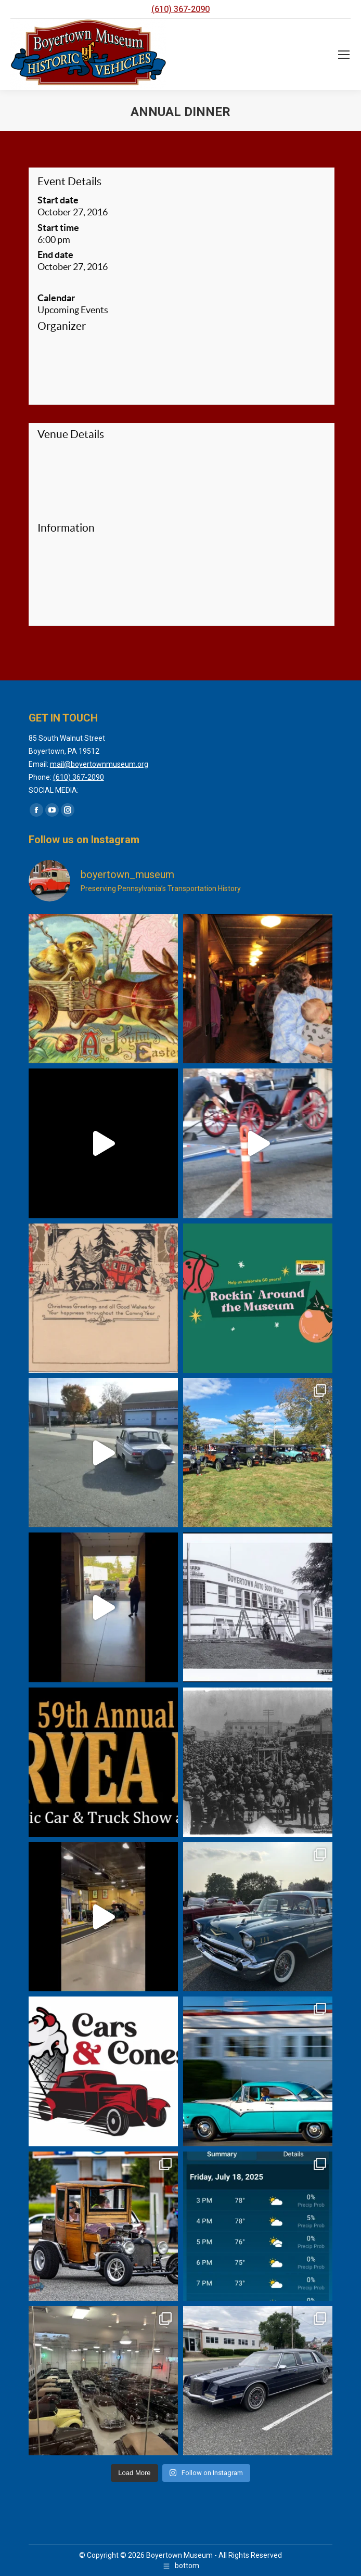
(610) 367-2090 (180, 9)
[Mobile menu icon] (344, 54)
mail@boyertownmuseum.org (99, 764)
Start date (58, 200)
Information (66, 528)
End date (55, 254)
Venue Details (70, 434)
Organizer (61, 326)
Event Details (69, 181)
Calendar (56, 297)
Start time (58, 227)
